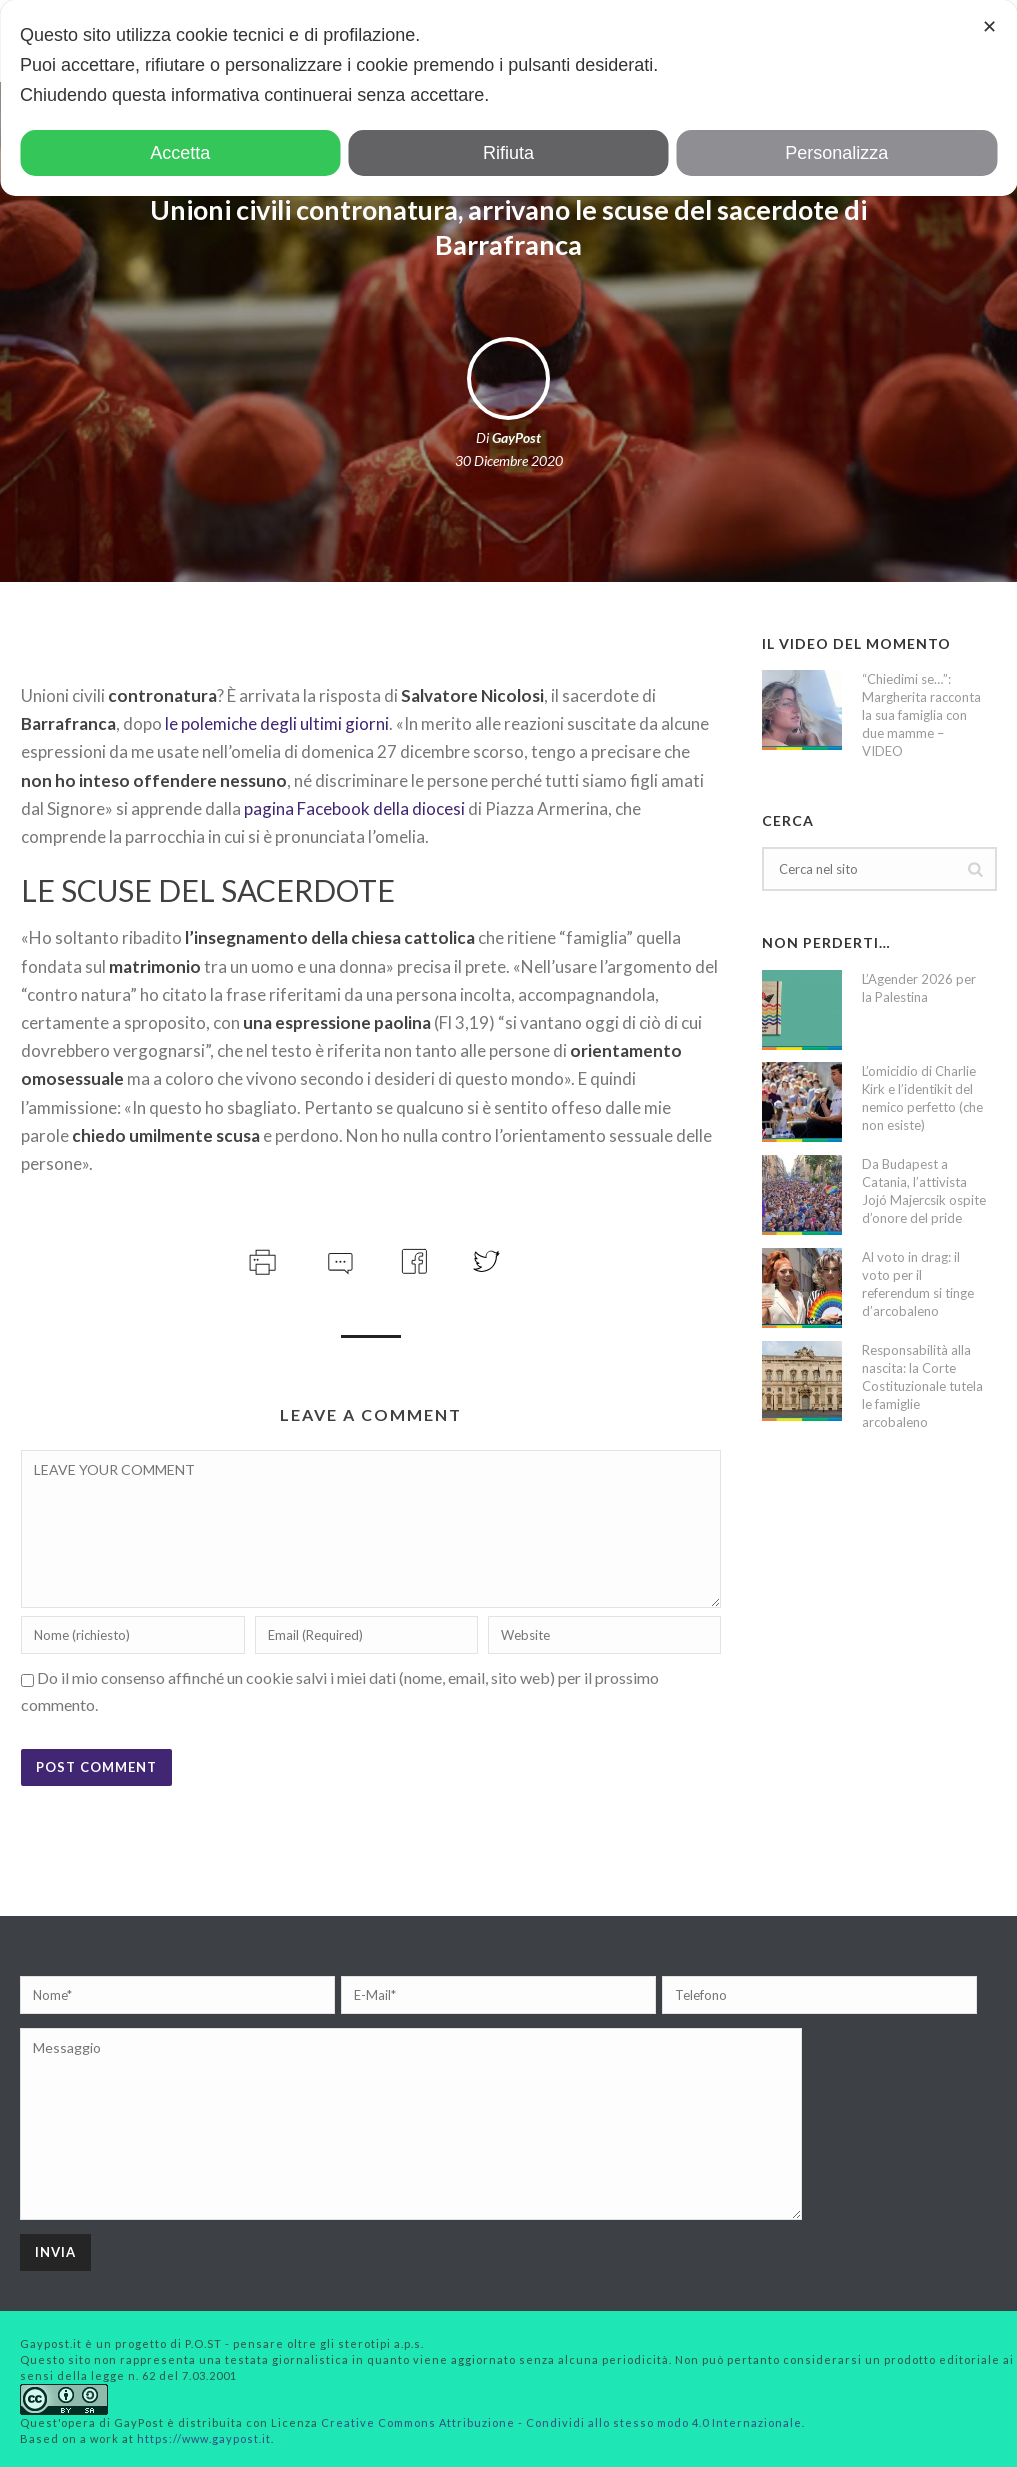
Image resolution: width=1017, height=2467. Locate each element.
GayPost (516, 437)
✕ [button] (989, 27)
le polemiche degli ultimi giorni (277, 723)
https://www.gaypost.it (204, 2438)
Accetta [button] (180, 153)
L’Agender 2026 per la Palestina (919, 988)
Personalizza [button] (836, 153)
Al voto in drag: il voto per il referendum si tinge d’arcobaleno (918, 1284)
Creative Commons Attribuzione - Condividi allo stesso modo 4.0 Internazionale (561, 2422)
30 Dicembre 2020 (509, 460)
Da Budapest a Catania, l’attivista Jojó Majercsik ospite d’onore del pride (924, 1191)
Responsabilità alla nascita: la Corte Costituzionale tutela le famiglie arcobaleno (922, 1386)
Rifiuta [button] (508, 153)
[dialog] (508, 98)
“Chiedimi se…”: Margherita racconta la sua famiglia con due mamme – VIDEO (921, 715)
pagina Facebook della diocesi (354, 808)
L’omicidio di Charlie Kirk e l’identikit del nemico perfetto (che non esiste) (922, 1098)
